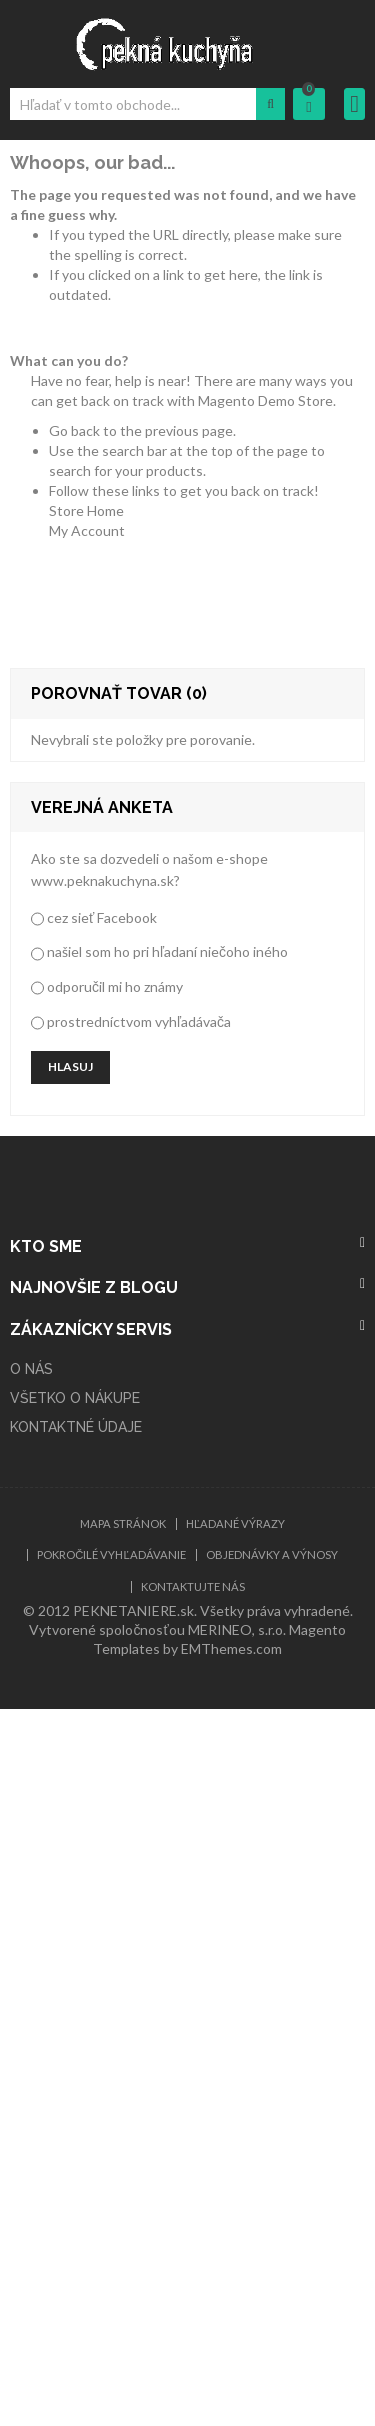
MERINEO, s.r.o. (237, 1629)
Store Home (86, 510)
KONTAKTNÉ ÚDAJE (76, 1427)
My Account (87, 530)
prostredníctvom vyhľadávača (139, 1021)
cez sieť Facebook (102, 917)
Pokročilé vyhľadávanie (111, 1554)
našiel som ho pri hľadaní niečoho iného (167, 951)
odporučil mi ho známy (115, 986)
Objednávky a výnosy (272, 1554)
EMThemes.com (231, 1648)
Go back (74, 430)
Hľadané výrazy (235, 1523)
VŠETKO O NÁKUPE (75, 1398)
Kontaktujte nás (193, 1586)
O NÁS (31, 1369)
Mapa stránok (123, 1523)
